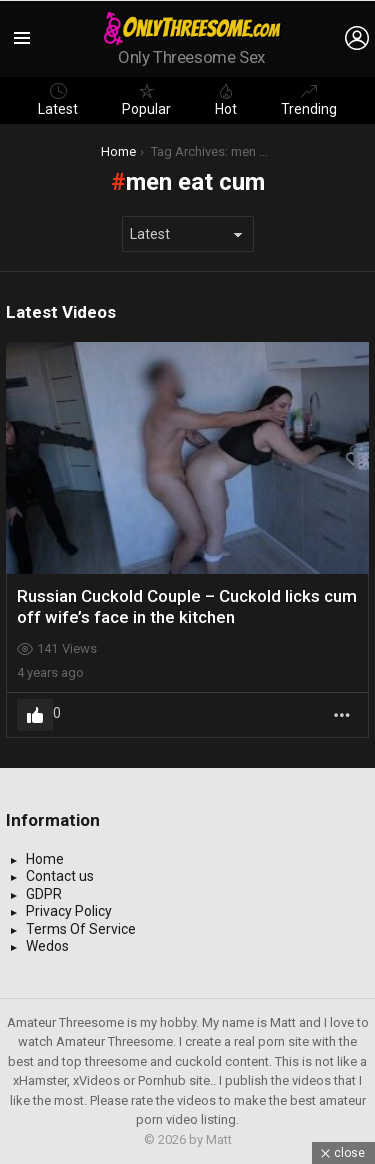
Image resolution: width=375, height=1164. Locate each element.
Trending (309, 100)
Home (45, 859)
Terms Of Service (81, 929)
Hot (226, 100)
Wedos (47, 946)
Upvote (35, 715)
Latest (58, 100)
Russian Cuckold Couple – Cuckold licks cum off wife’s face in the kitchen (187, 606)
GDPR (44, 894)
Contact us (60, 876)
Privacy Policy (69, 911)
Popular (146, 100)
